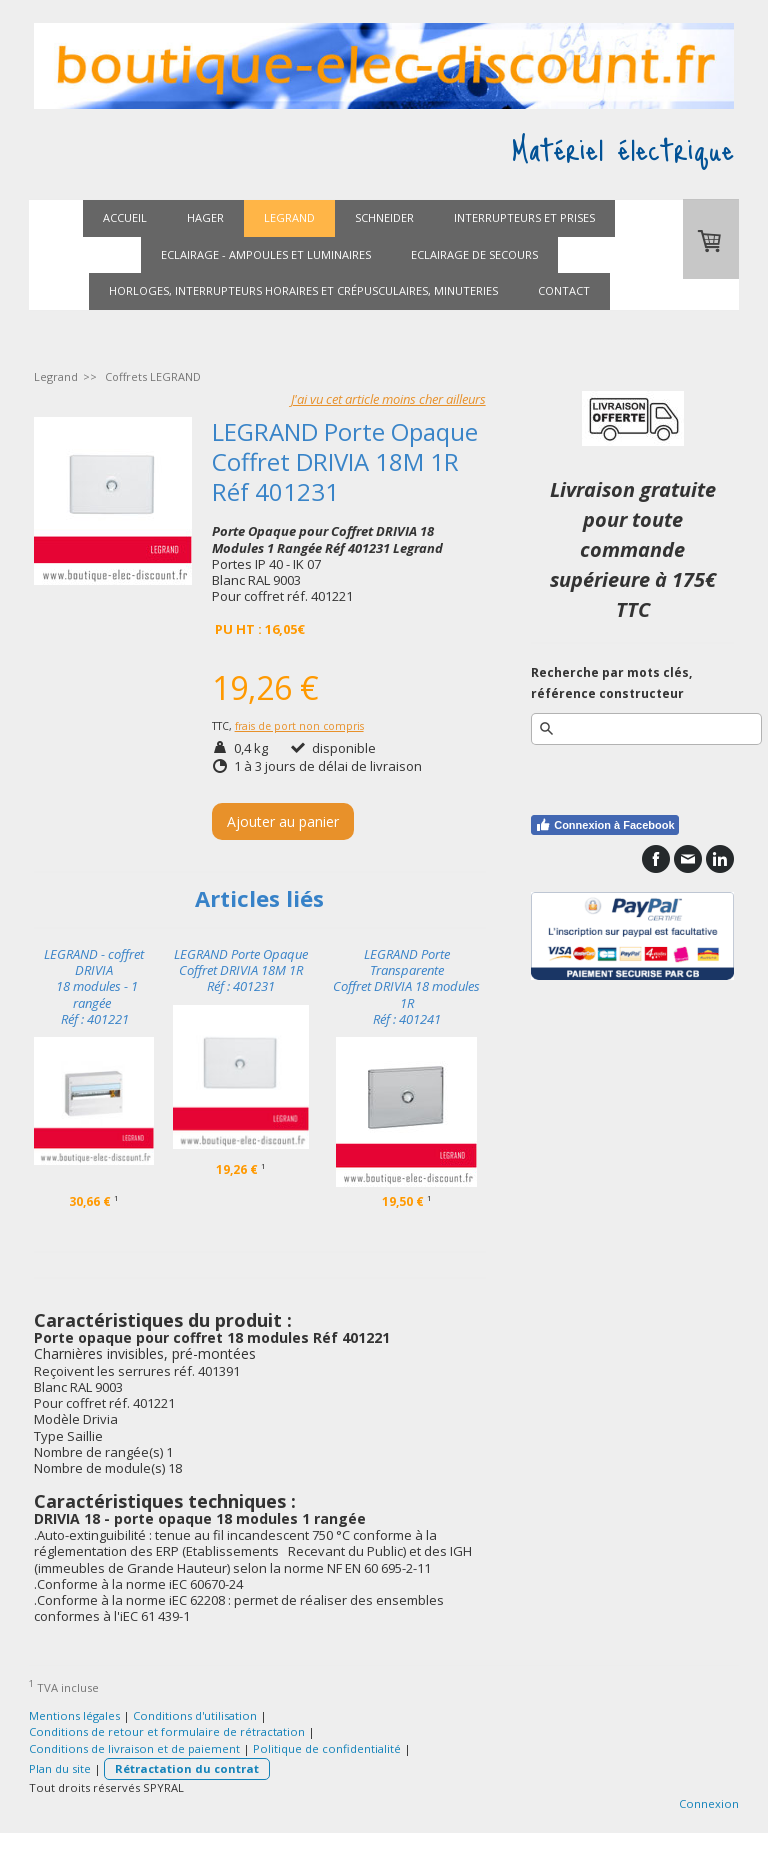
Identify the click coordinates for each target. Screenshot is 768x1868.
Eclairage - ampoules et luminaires (266, 254)
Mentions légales (74, 1715)
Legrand (289, 217)
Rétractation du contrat (187, 1768)
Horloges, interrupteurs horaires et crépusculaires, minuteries (303, 290)
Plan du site (60, 1768)
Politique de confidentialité (327, 1748)
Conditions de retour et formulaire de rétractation (167, 1731)
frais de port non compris (299, 726)
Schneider (384, 217)
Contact (564, 290)
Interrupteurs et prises (524, 217)
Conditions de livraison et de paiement (134, 1748)
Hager (205, 217)
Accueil (125, 217)
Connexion (709, 1803)
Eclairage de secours (474, 254)
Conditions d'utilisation (195, 1715)
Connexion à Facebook (604, 825)
